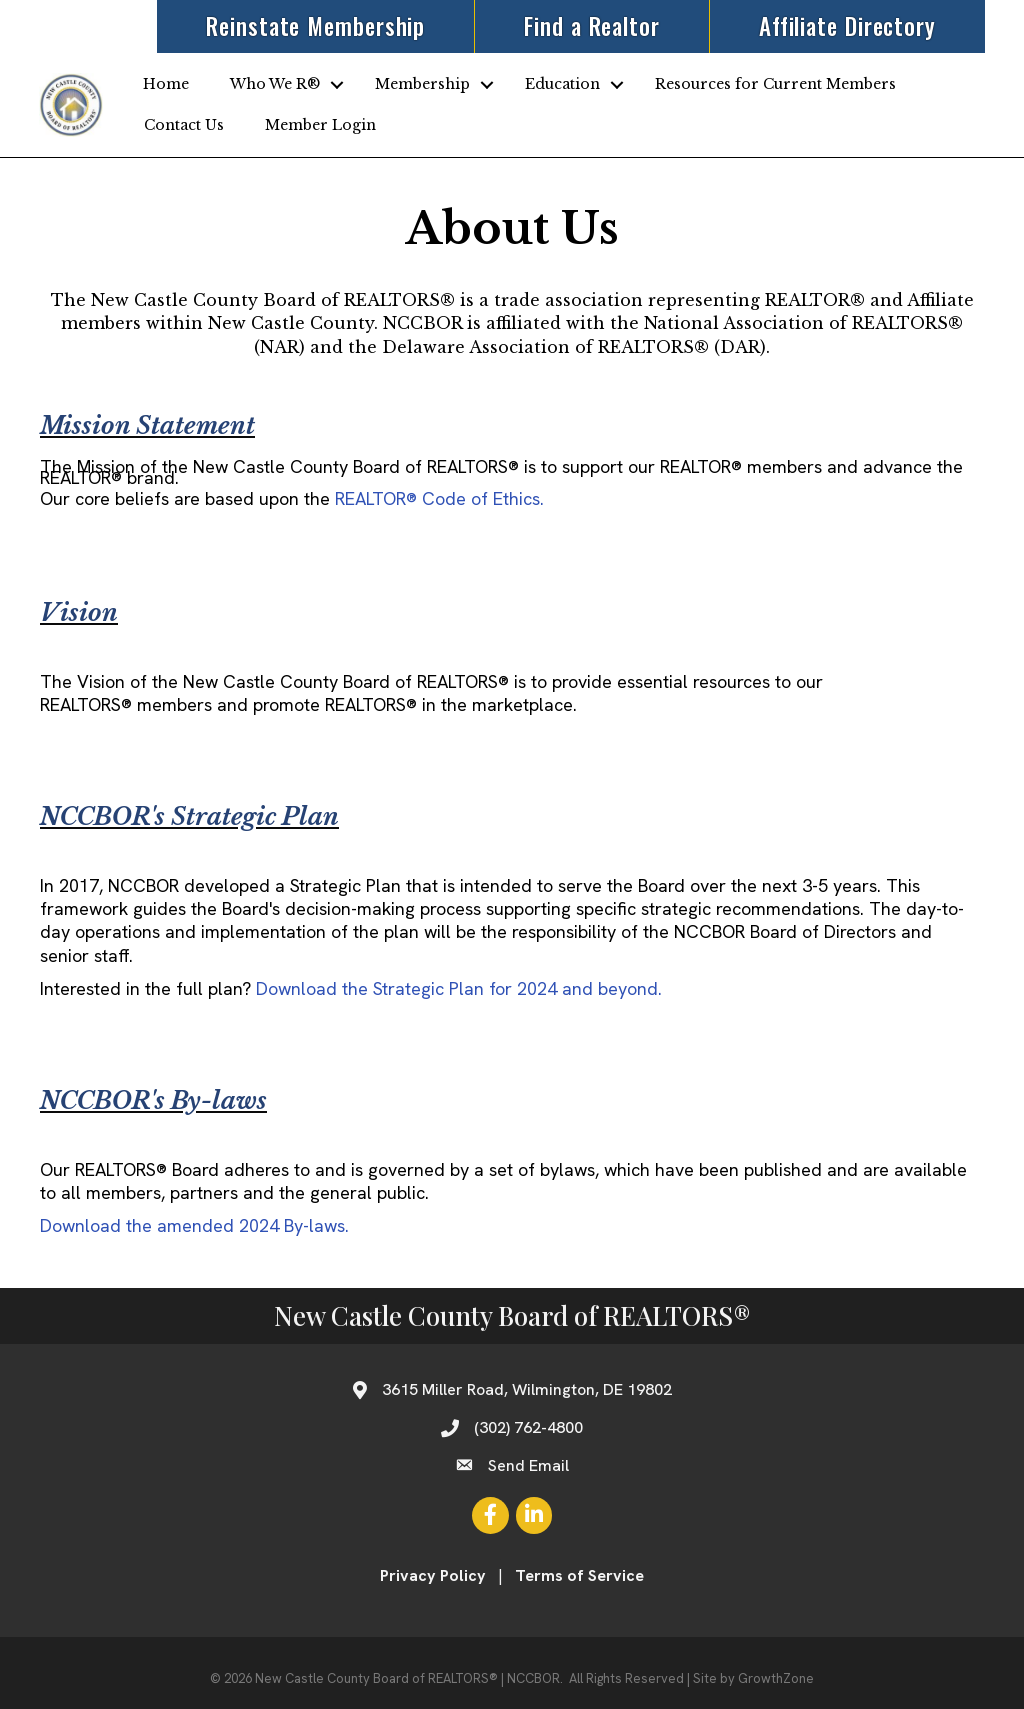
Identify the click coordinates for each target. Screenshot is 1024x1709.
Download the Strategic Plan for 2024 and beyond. (459, 988)
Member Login (320, 125)
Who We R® (275, 84)
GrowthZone (776, 1678)
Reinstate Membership (314, 26)
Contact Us (184, 125)
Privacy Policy (433, 1575)
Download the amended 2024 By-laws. (194, 1225)
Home (166, 84)
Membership (422, 84)
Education (562, 84)
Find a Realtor (591, 26)
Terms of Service (579, 1575)
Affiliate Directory (846, 26)
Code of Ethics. (439, 498)
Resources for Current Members (775, 84)
